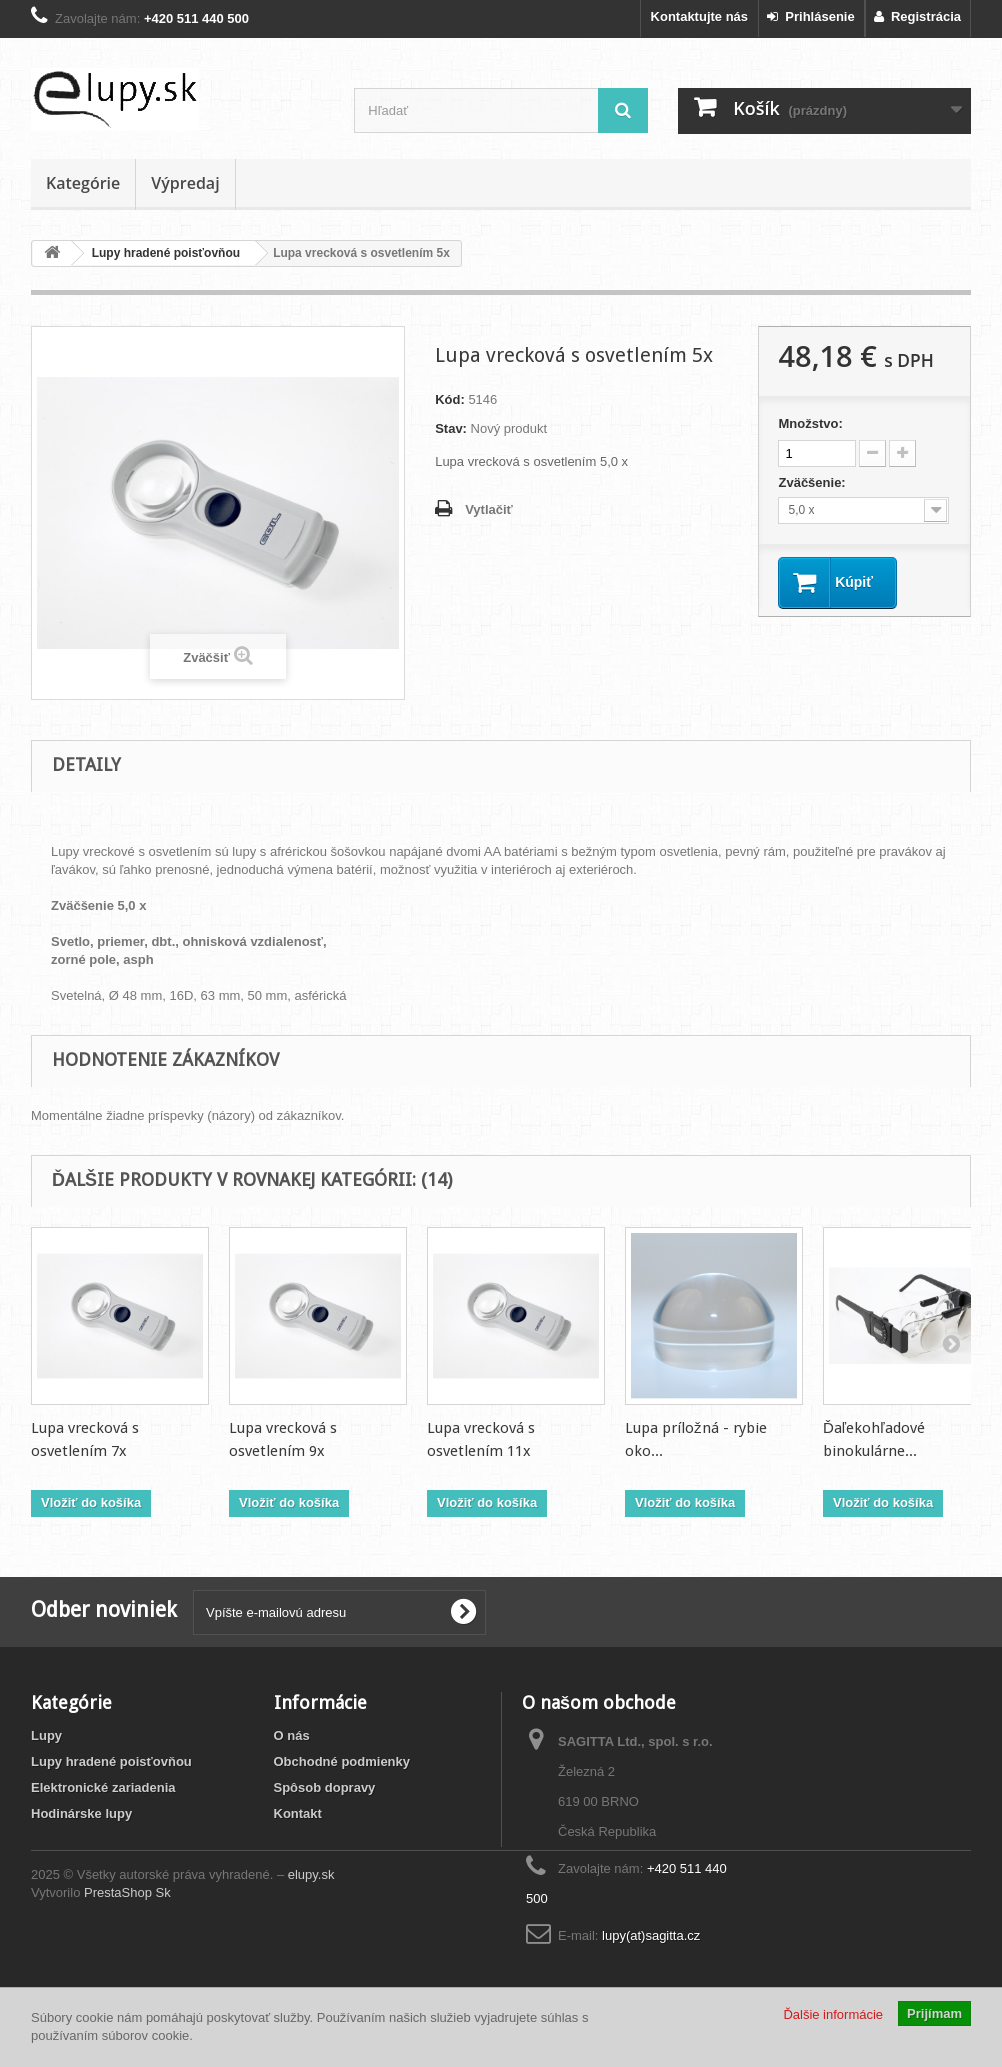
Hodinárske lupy (81, 1813)
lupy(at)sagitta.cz (651, 1935)
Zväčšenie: (813, 482)
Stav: (451, 428)
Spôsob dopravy (325, 1787)
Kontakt (298, 1813)
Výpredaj (185, 183)
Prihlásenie (811, 16)
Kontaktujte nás (700, 16)
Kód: (450, 399)
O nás (292, 1735)
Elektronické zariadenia (103, 1787)
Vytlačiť (489, 509)
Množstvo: (810, 423)
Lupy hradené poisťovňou (111, 1761)
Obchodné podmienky (342, 1761)
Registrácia (917, 16)
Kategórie (83, 183)
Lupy (46, 1735)
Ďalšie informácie (833, 2014)
